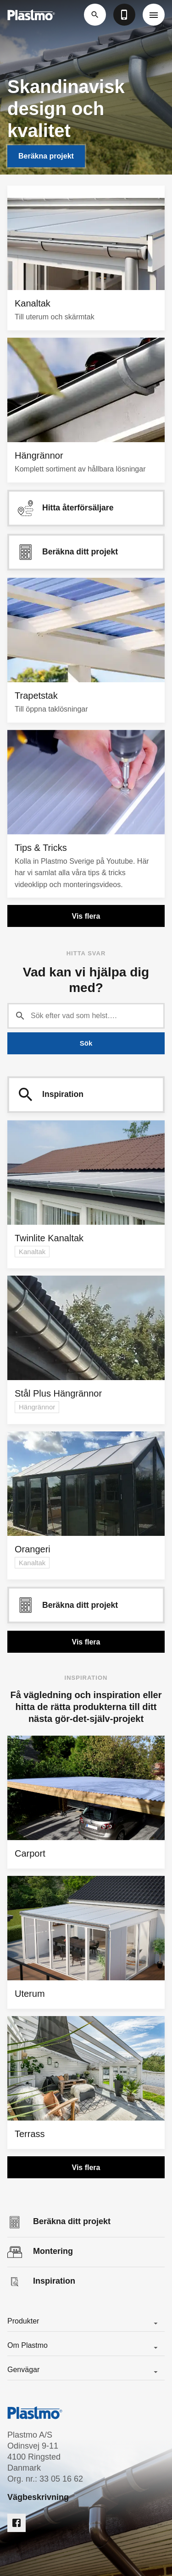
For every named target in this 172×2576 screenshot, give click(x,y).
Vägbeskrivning (38, 2497)
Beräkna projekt (46, 156)
